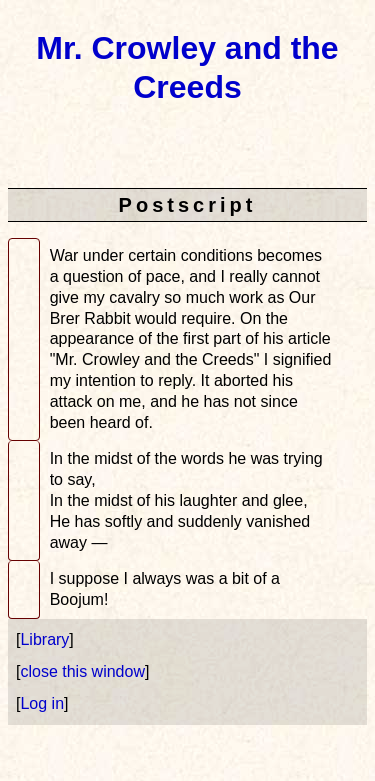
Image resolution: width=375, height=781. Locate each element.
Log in (42, 703)
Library (44, 639)
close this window (82, 671)
